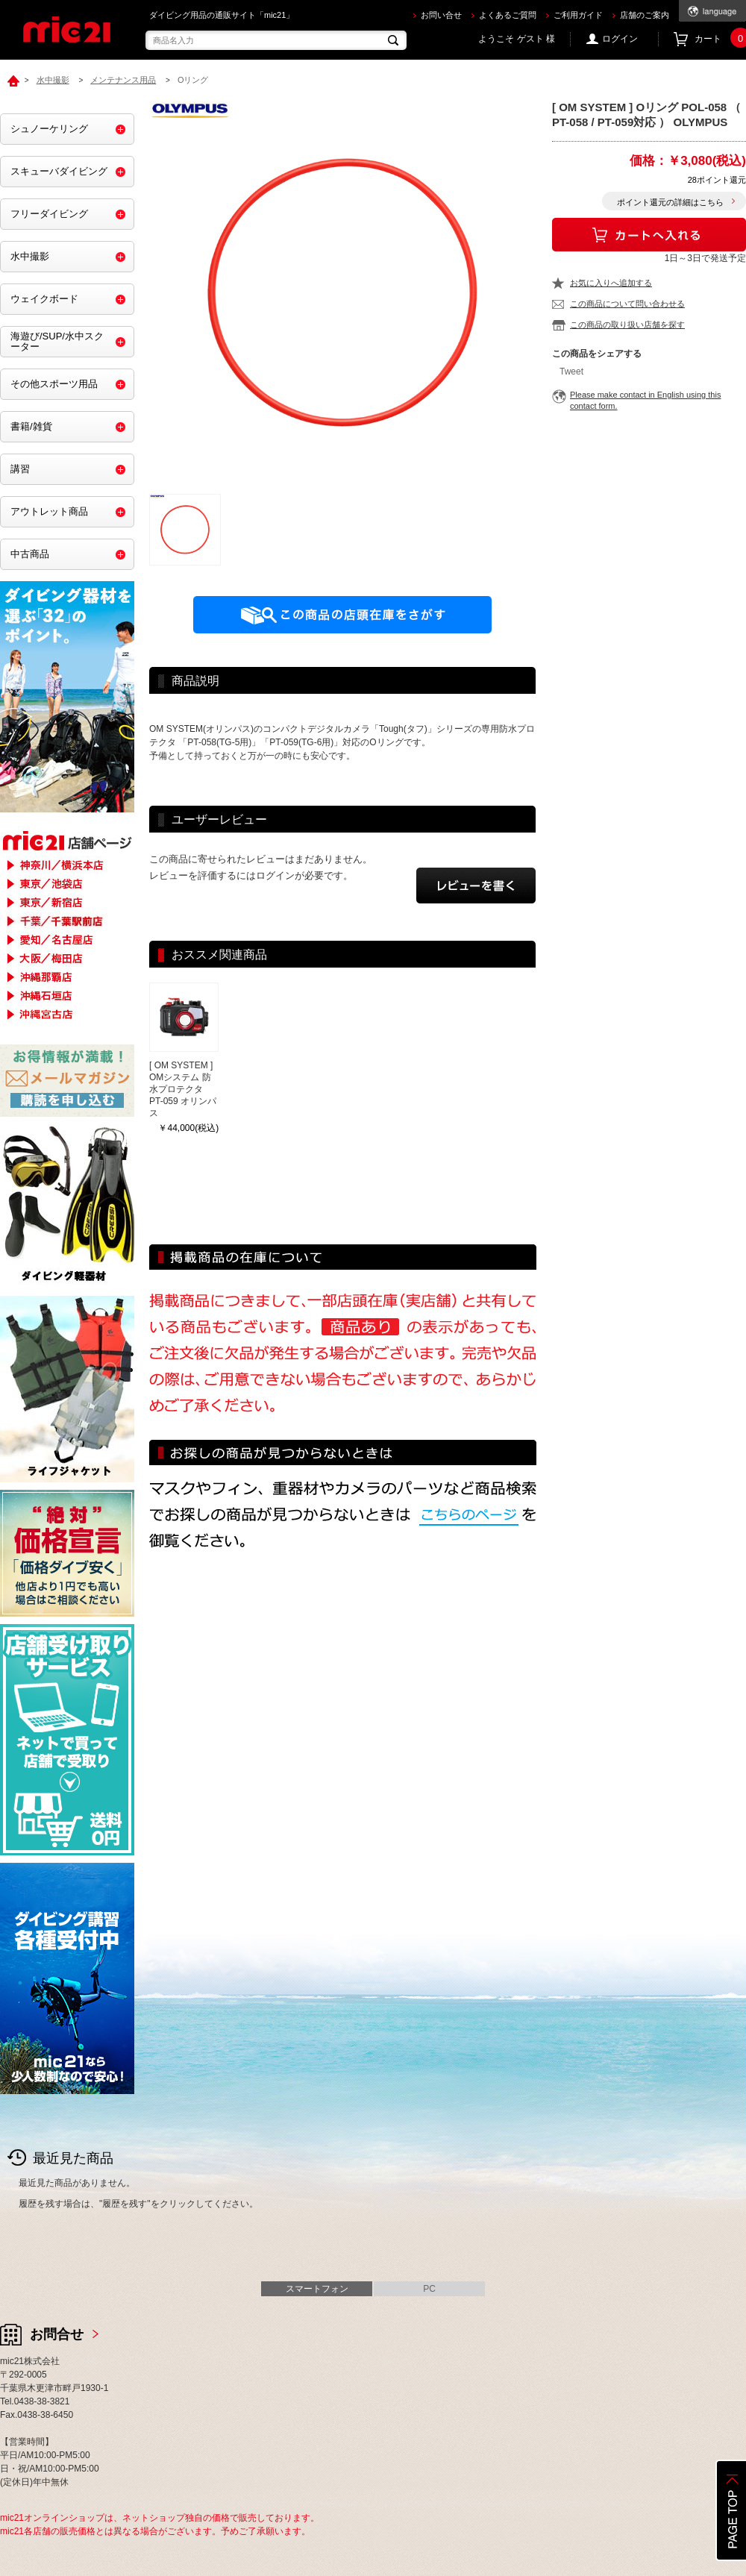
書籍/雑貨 (31, 426)
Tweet (571, 371)
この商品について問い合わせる (627, 303)
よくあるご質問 (507, 14)
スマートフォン (317, 2289)
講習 (20, 468)
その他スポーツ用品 (54, 383)
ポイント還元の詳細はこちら (670, 202)
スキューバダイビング (58, 171)
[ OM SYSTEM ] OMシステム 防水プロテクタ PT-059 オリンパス (182, 1089)
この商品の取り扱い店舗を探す (627, 324)
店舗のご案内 (644, 14)
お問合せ (57, 2334)
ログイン (620, 39)
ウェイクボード (44, 298)
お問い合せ (441, 14)
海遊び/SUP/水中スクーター (57, 341)
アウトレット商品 (49, 511)
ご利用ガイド (578, 14)
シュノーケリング (49, 128)
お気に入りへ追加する (611, 282)
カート (720, 39)
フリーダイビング (49, 213)
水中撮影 (29, 256)
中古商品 (29, 554)
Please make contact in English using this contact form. (645, 400)
